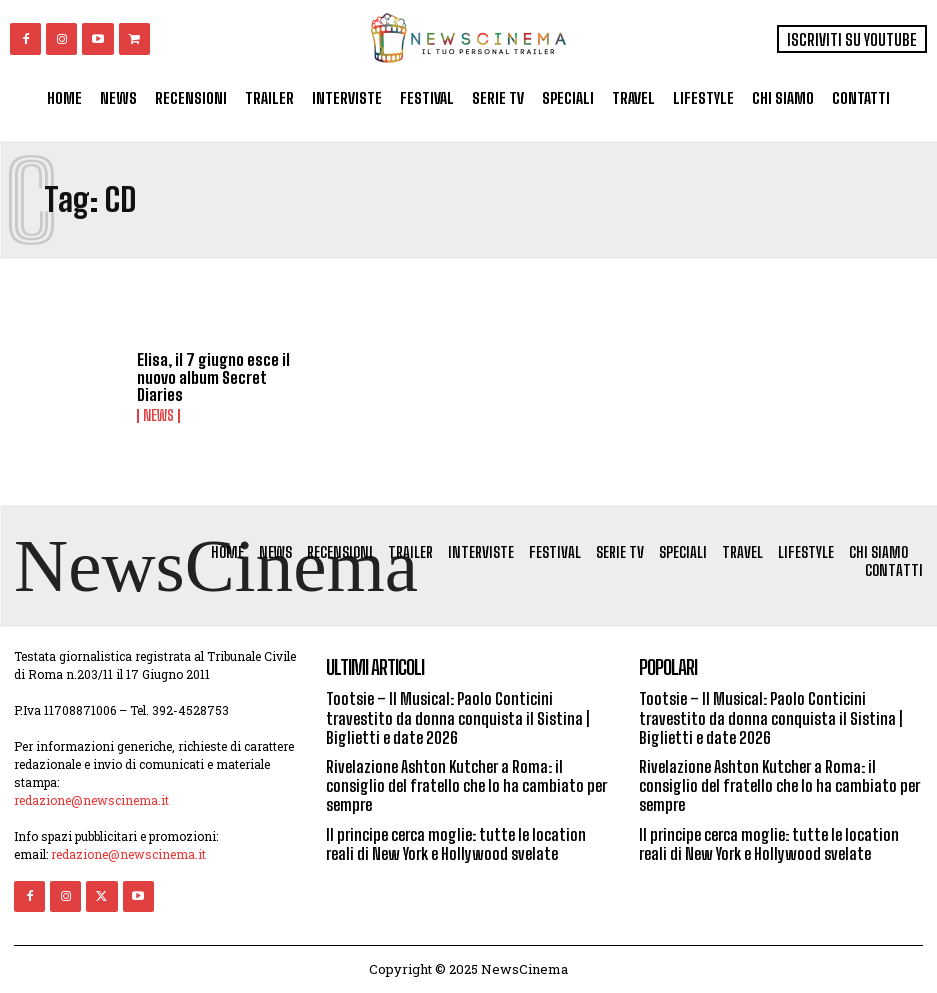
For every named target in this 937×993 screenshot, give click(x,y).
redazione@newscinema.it (91, 800)
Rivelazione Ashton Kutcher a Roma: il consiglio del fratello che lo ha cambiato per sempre (466, 785)
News (158, 416)
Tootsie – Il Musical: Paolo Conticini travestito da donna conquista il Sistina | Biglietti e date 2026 (458, 717)
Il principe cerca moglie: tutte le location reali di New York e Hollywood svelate (456, 844)
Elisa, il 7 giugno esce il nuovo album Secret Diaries (213, 377)
